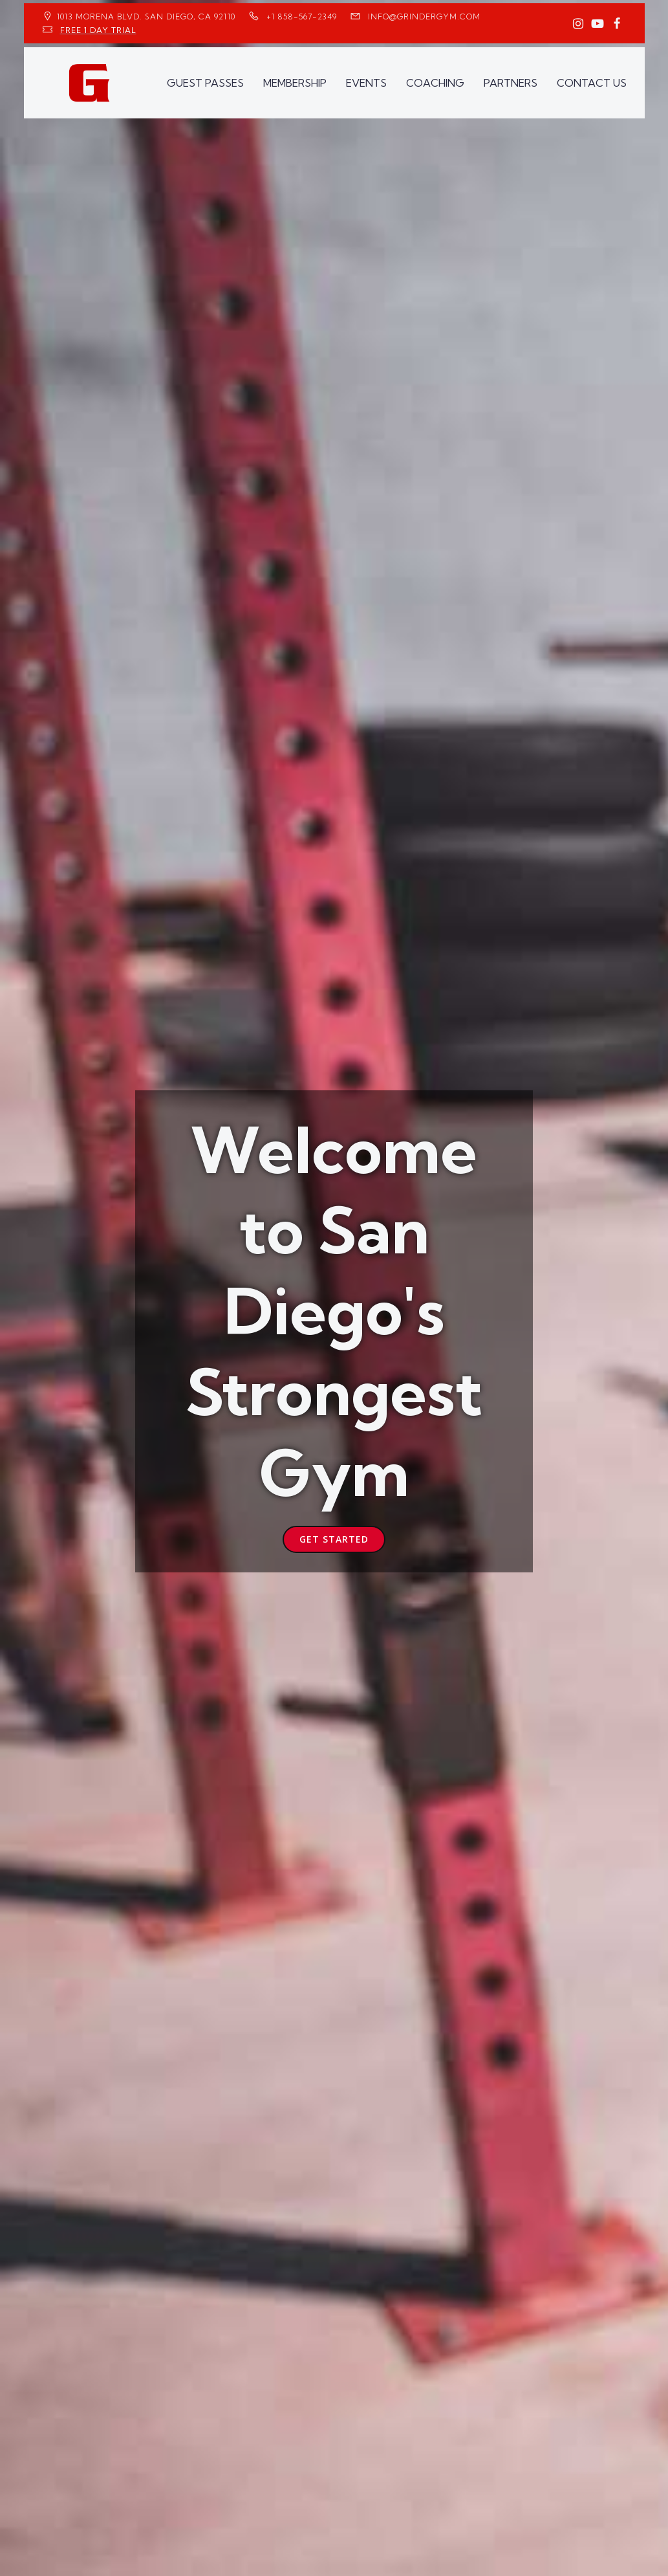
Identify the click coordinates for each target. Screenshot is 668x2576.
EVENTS (366, 82)
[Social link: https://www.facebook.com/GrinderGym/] (617, 24)
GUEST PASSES (205, 82)
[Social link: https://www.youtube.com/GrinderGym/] (597, 24)
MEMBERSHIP (295, 82)
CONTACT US (592, 82)
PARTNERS (510, 82)
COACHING (435, 82)
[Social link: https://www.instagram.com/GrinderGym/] (578, 24)
